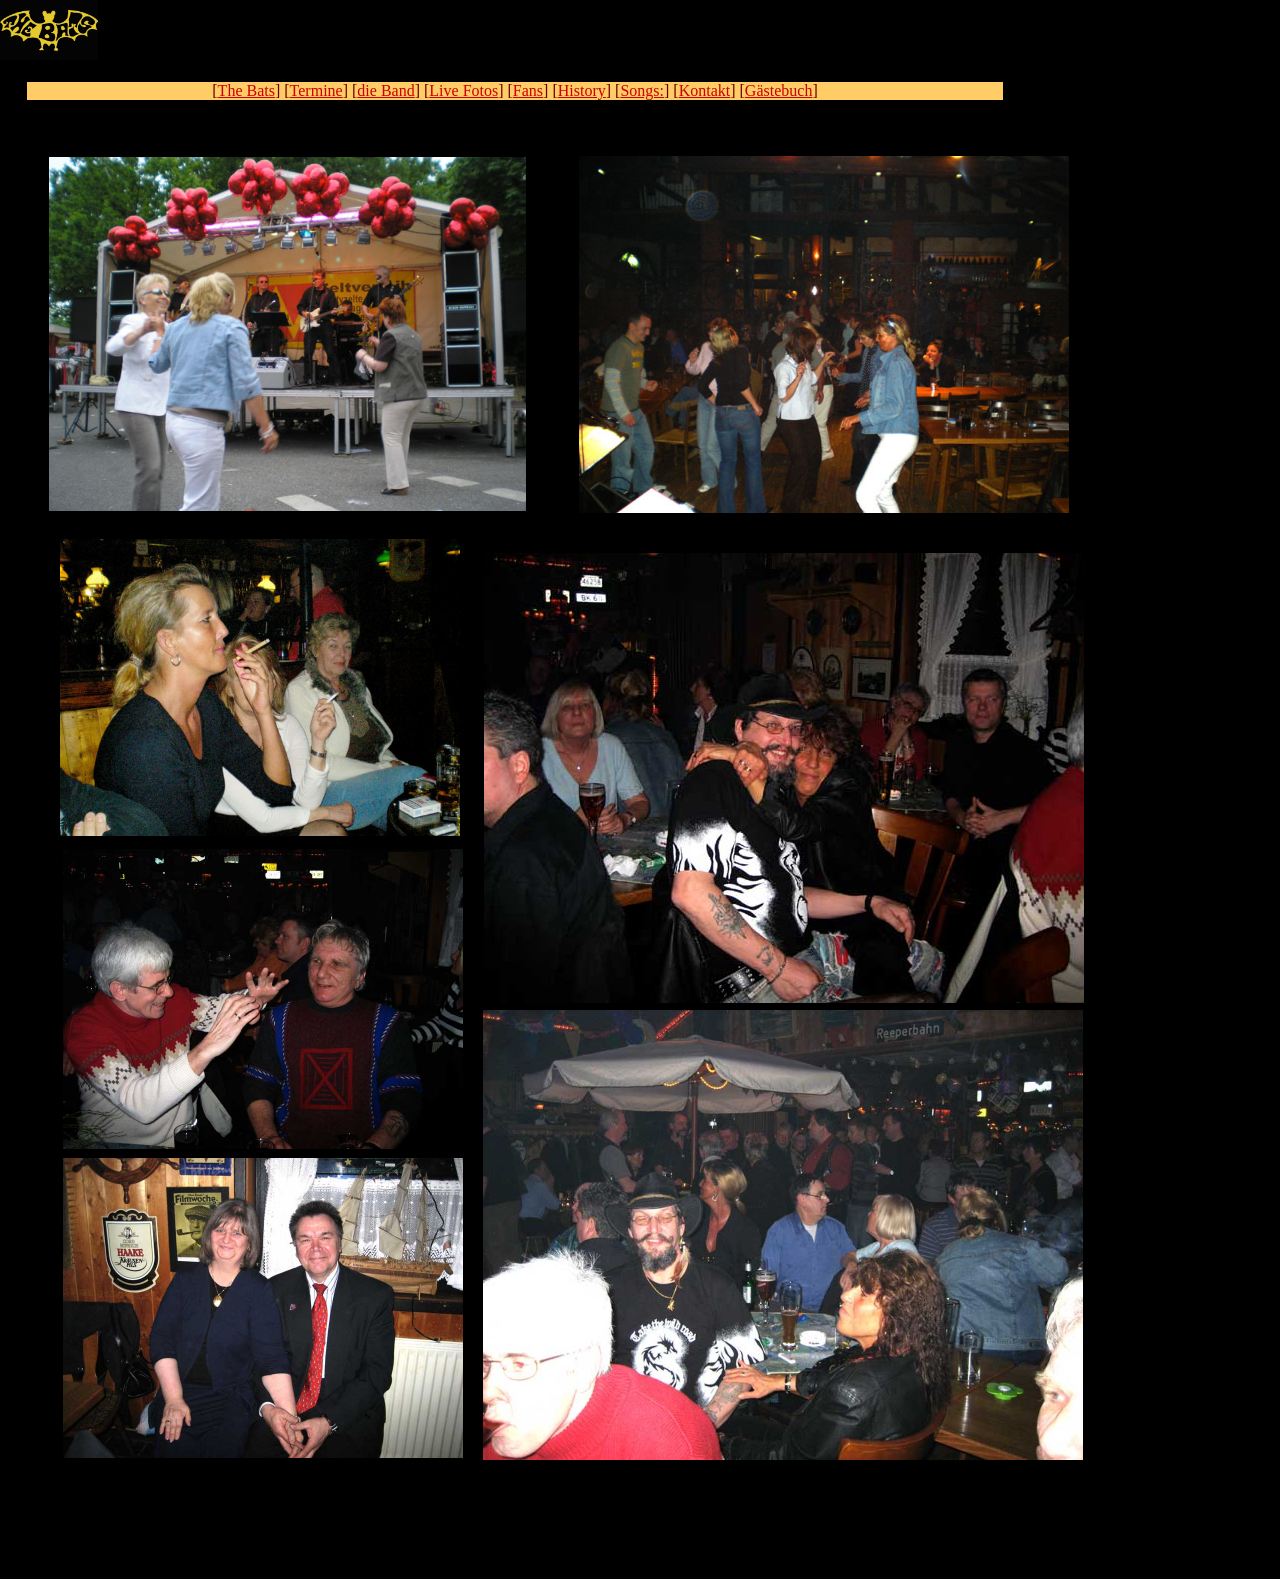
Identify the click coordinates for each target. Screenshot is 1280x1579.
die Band (385, 90)
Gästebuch (779, 90)
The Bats (246, 90)
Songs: (642, 90)
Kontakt (705, 90)
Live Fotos (463, 90)
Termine (316, 90)
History (582, 90)
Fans (528, 90)
